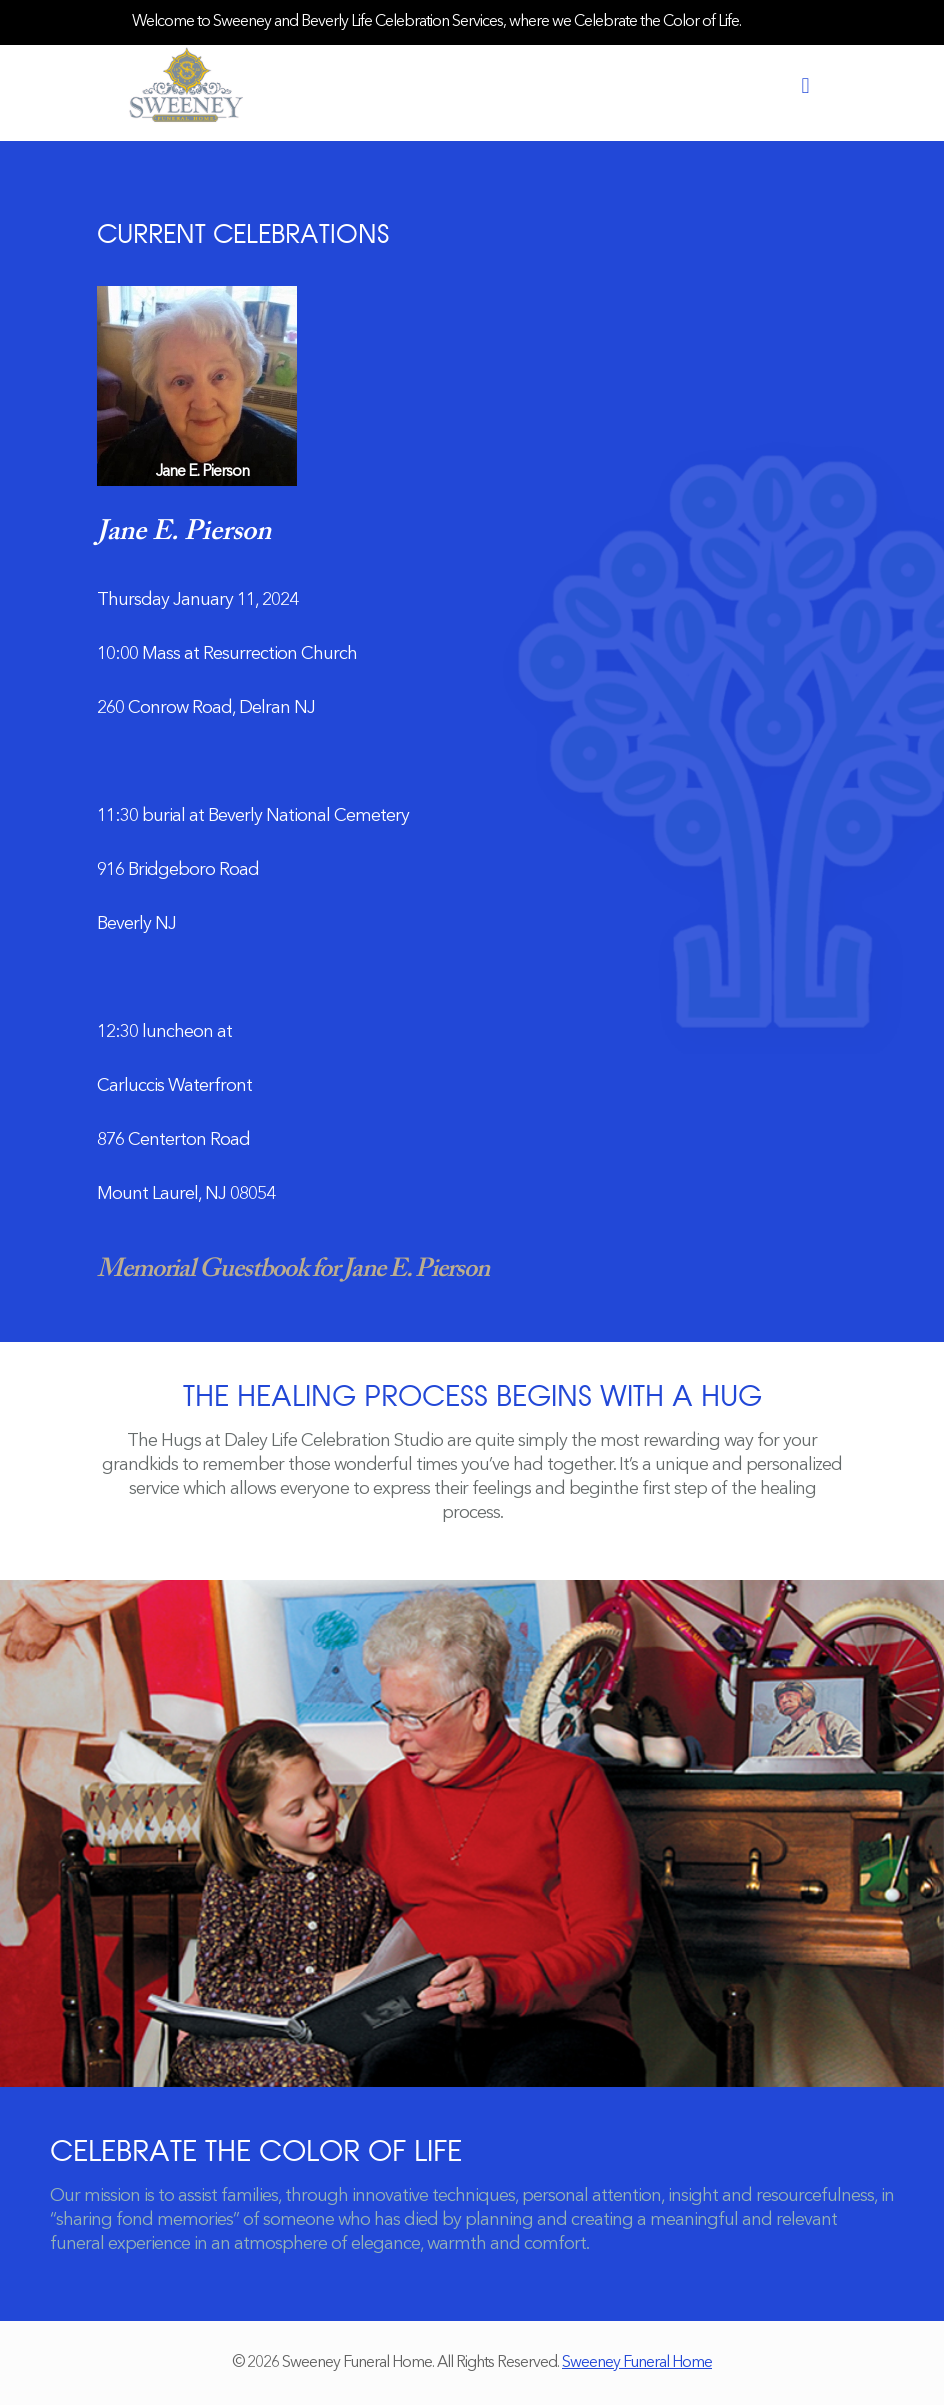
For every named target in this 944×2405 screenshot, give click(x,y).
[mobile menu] (805, 87)
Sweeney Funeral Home (637, 2363)
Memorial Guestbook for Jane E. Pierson (293, 1270)
